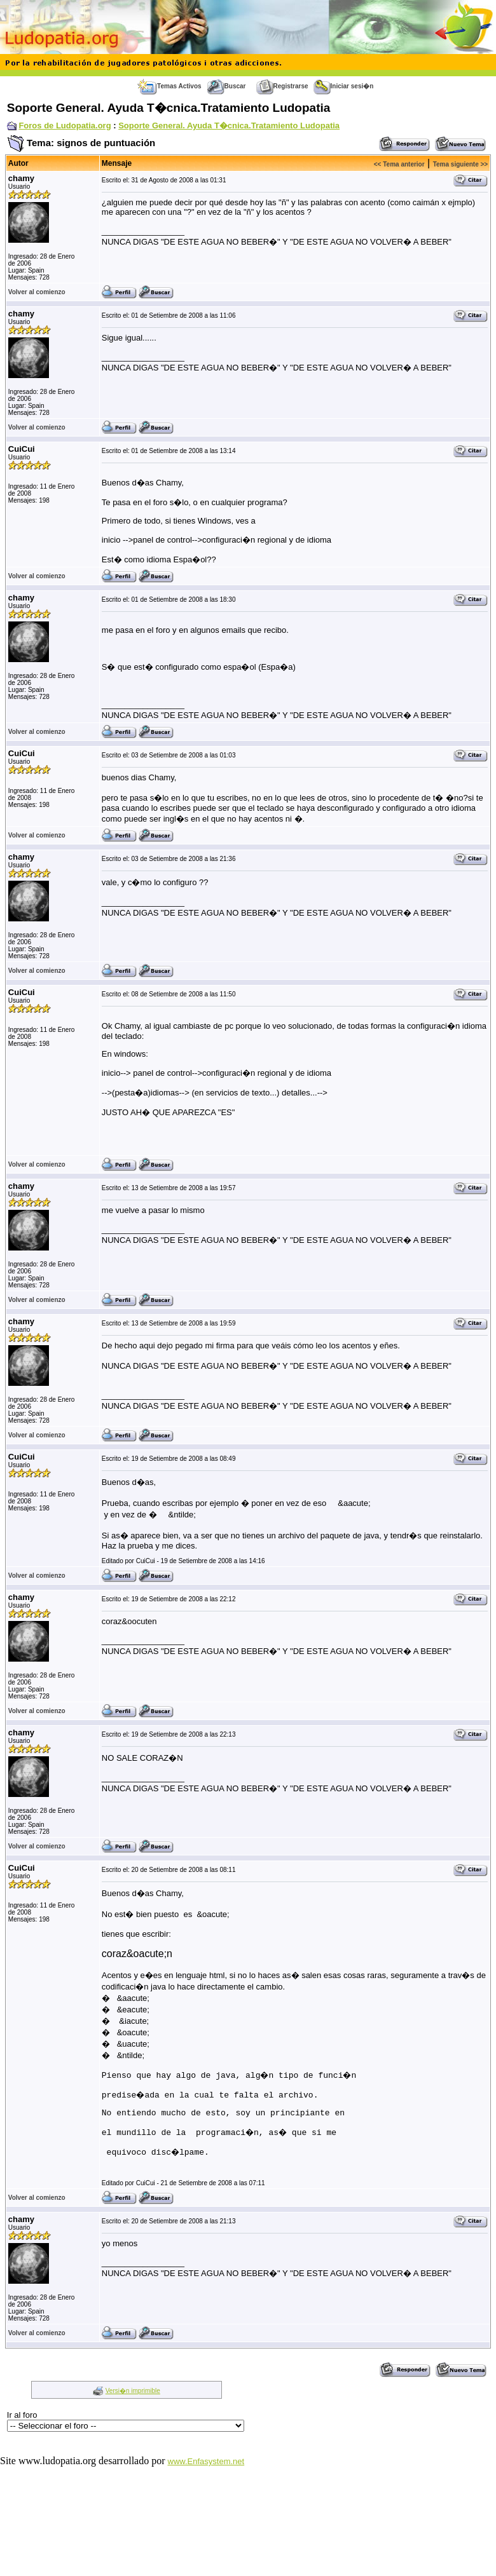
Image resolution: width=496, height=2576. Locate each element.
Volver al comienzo (36, 291)
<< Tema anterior (399, 164)
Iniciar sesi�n (343, 86)
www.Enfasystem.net (206, 2463)
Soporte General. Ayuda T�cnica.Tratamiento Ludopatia (229, 125)
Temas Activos (169, 86)
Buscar (226, 86)
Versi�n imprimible (133, 2392)
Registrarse (282, 86)
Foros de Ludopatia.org (64, 125)
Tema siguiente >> (460, 164)
